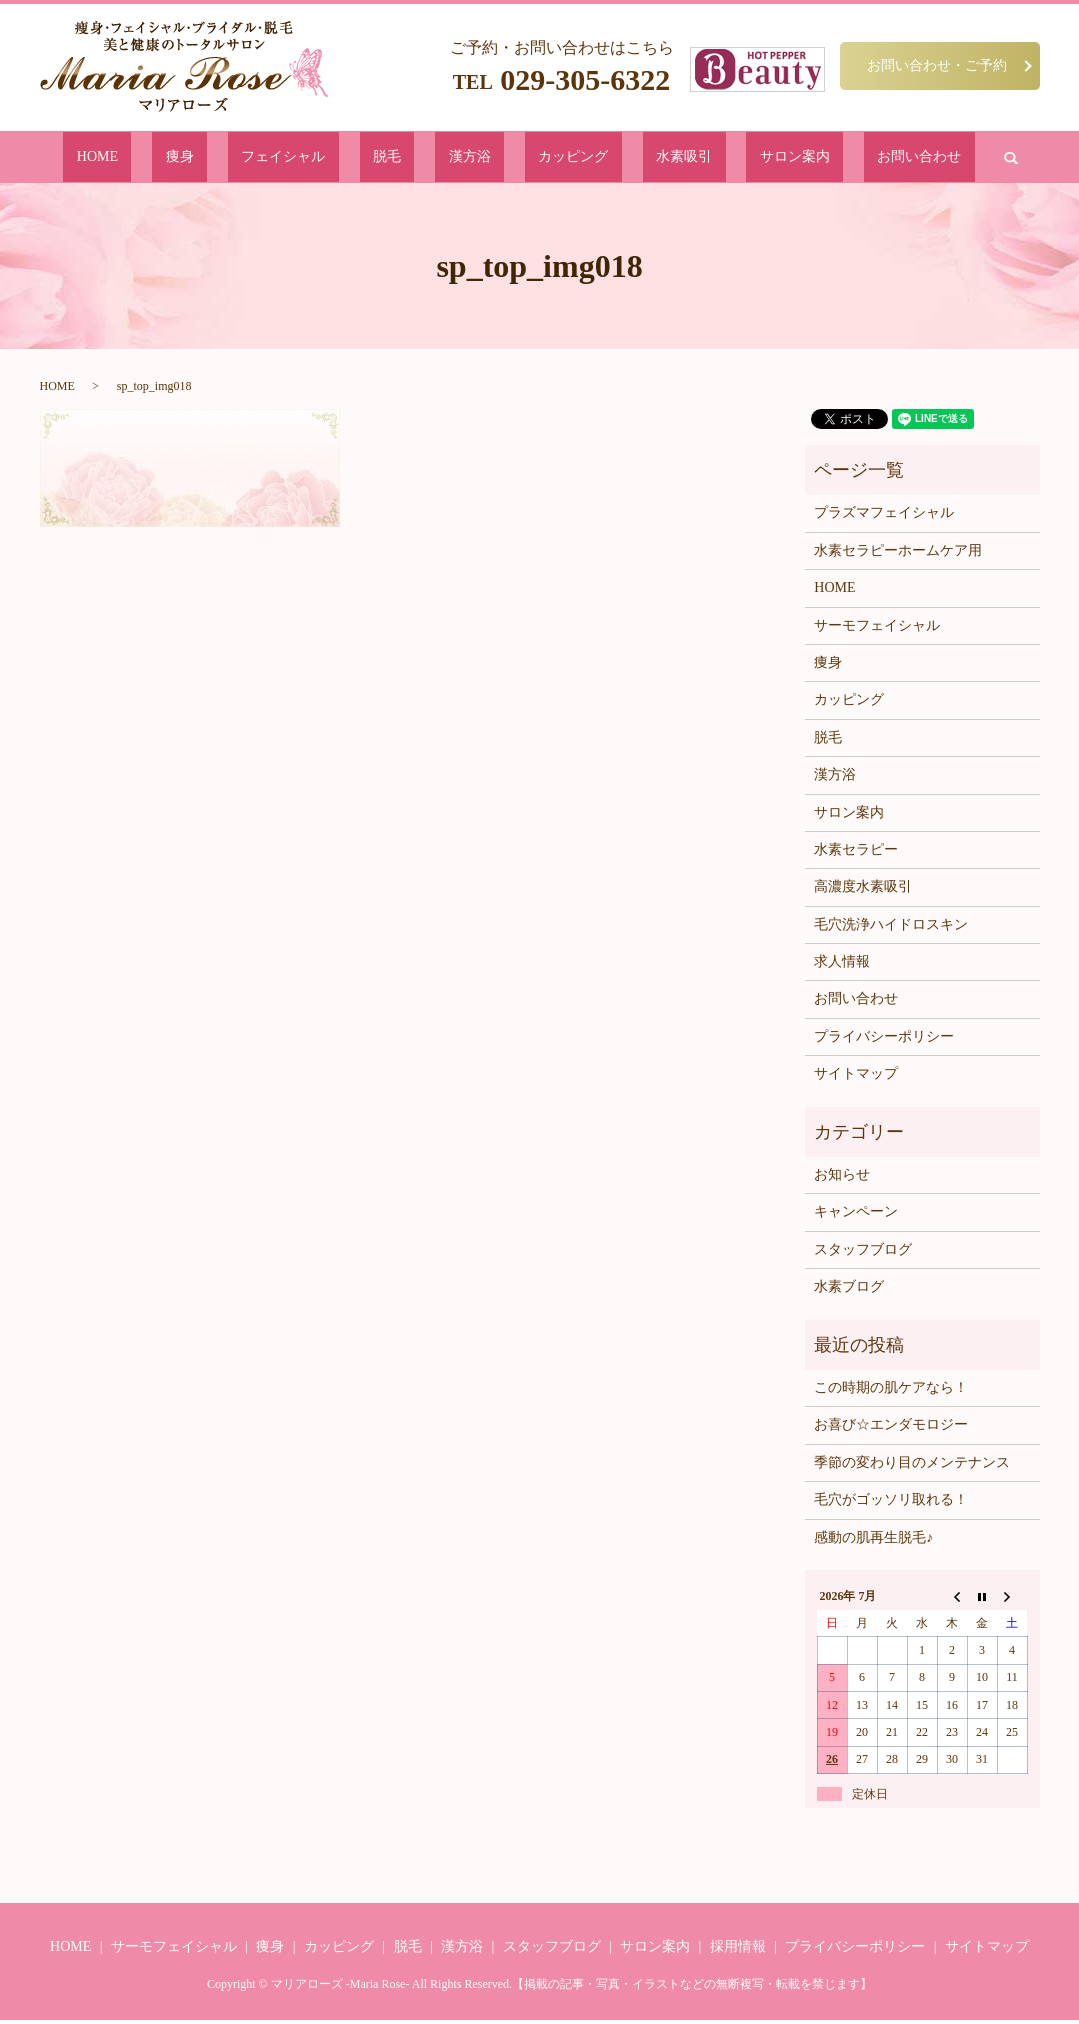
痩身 (275, 158)
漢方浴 (473, 158)
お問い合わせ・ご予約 (937, 65)
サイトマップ (856, 1077)
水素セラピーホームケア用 (898, 554)
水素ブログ (849, 1290)
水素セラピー (856, 853)
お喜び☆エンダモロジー (891, 1428)
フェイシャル (347, 158)
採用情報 (738, 1950)
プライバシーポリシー (884, 1040)
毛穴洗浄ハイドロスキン (891, 928)
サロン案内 (704, 158)
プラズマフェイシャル (884, 516)
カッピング (546, 158)
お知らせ (842, 1178)
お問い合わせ (797, 158)
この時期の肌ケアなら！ (891, 1391)
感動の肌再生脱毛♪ (873, 1540)
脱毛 (420, 158)
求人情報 (842, 965)
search (872, 159)
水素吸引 (626, 158)
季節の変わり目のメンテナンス (912, 1466)
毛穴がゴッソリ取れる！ (891, 1503)
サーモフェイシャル (877, 628)
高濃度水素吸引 (863, 890)
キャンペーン (856, 1215)
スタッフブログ (863, 1253)
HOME (222, 158)
